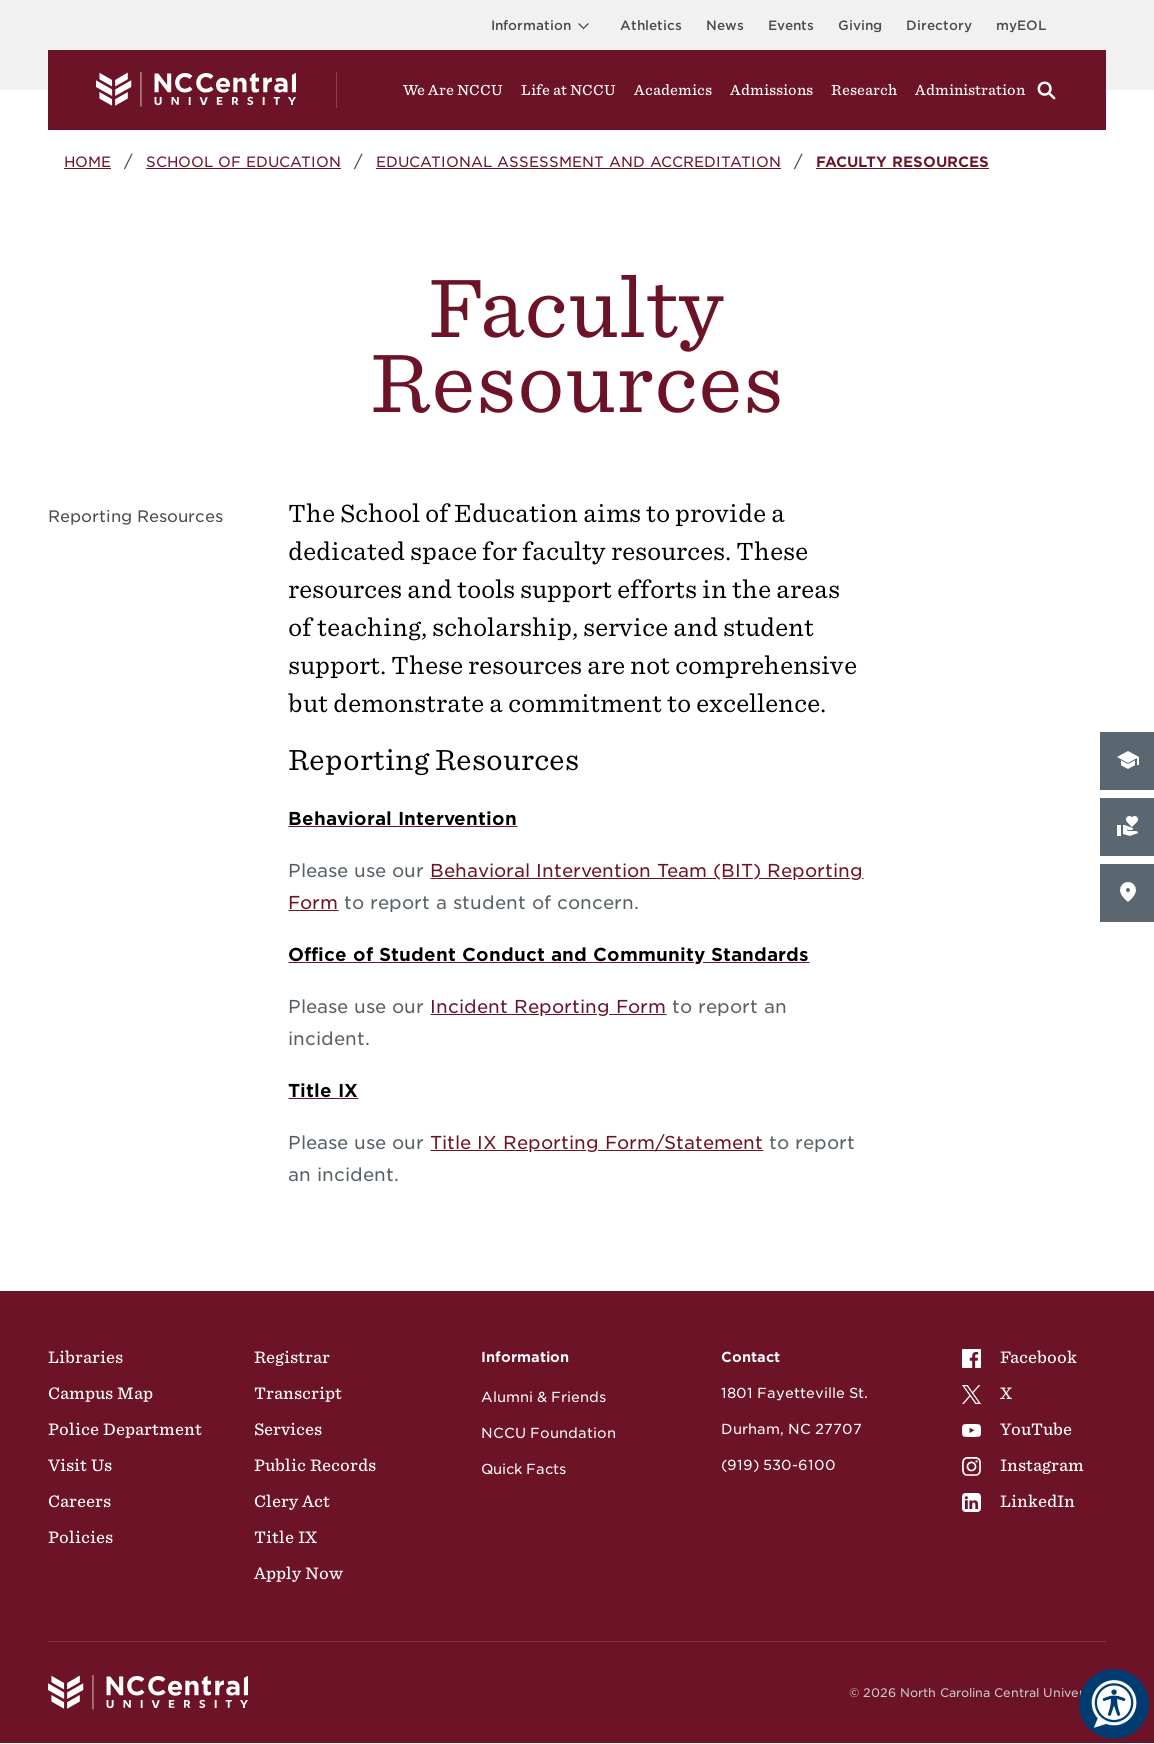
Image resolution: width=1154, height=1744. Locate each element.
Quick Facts (523, 1469)
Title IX (285, 1537)
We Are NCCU (453, 90)
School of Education (243, 161)
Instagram (1023, 1465)
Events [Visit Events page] (791, 25)
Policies (80, 1537)
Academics (673, 90)
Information (543, 25)
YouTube (1017, 1429)
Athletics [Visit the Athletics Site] (651, 25)
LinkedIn (1018, 1501)
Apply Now (298, 1573)
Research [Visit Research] (864, 90)
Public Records (315, 1465)
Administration (970, 90)
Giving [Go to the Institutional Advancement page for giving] (860, 25)
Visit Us (80, 1465)
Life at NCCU (568, 90)
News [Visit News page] (725, 25)
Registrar (292, 1357)
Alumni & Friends (543, 1397)
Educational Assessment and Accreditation (578, 161)
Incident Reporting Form (548, 1006)
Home (87, 161)
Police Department (125, 1429)
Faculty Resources (902, 161)
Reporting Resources (135, 516)
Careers (79, 1501)
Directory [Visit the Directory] (939, 25)
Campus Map (100, 1393)
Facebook (1019, 1357)
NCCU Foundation (548, 1433)
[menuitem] (1023, 1357)
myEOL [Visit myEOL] (1021, 25)
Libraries (85, 1357)
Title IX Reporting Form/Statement (596, 1142)
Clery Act (292, 1501)
